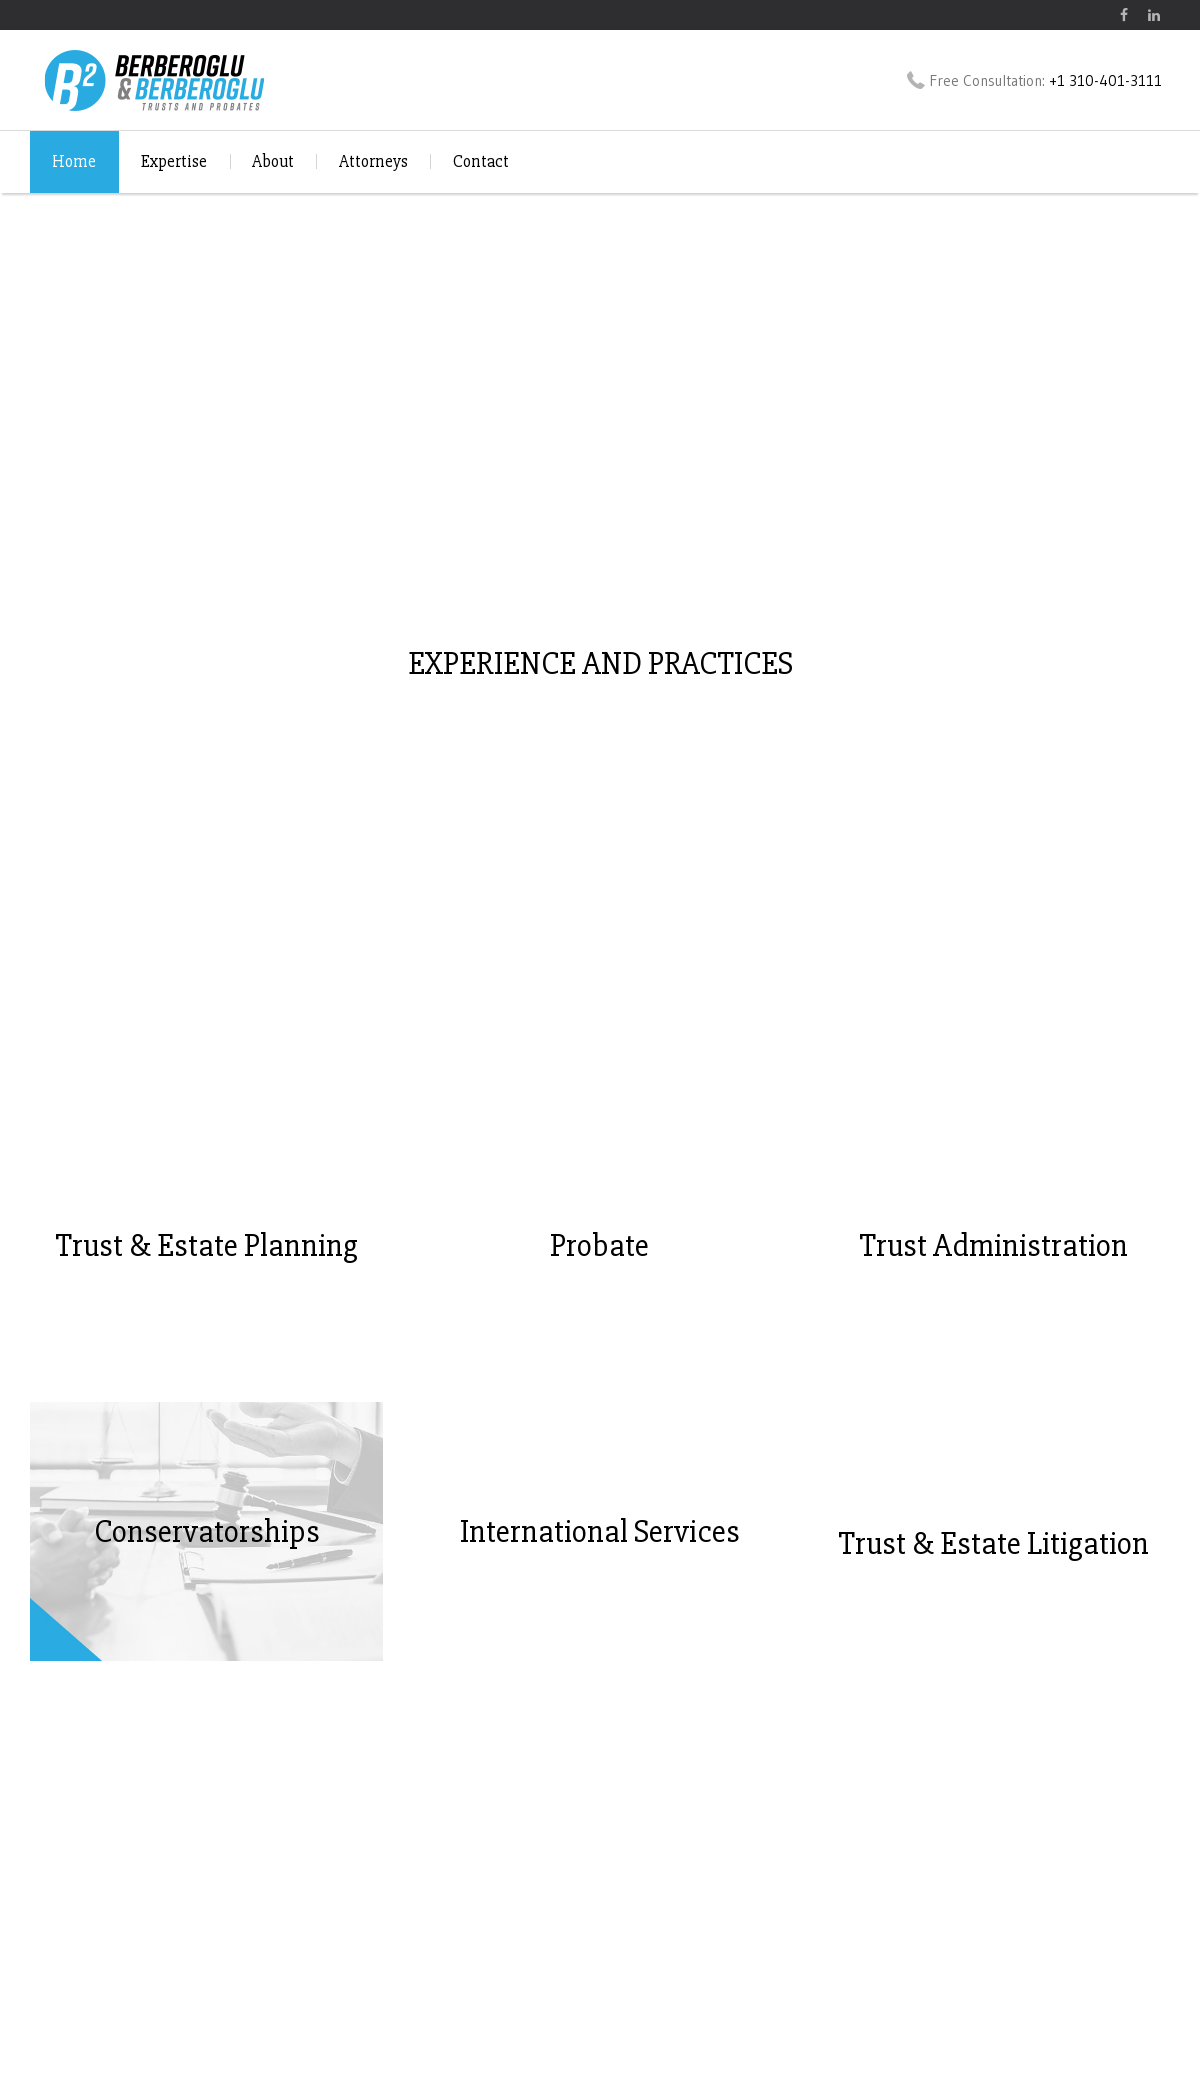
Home (74, 161)
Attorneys (373, 161)
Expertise (174, 161)
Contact (481, 161)
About (273, 161)
